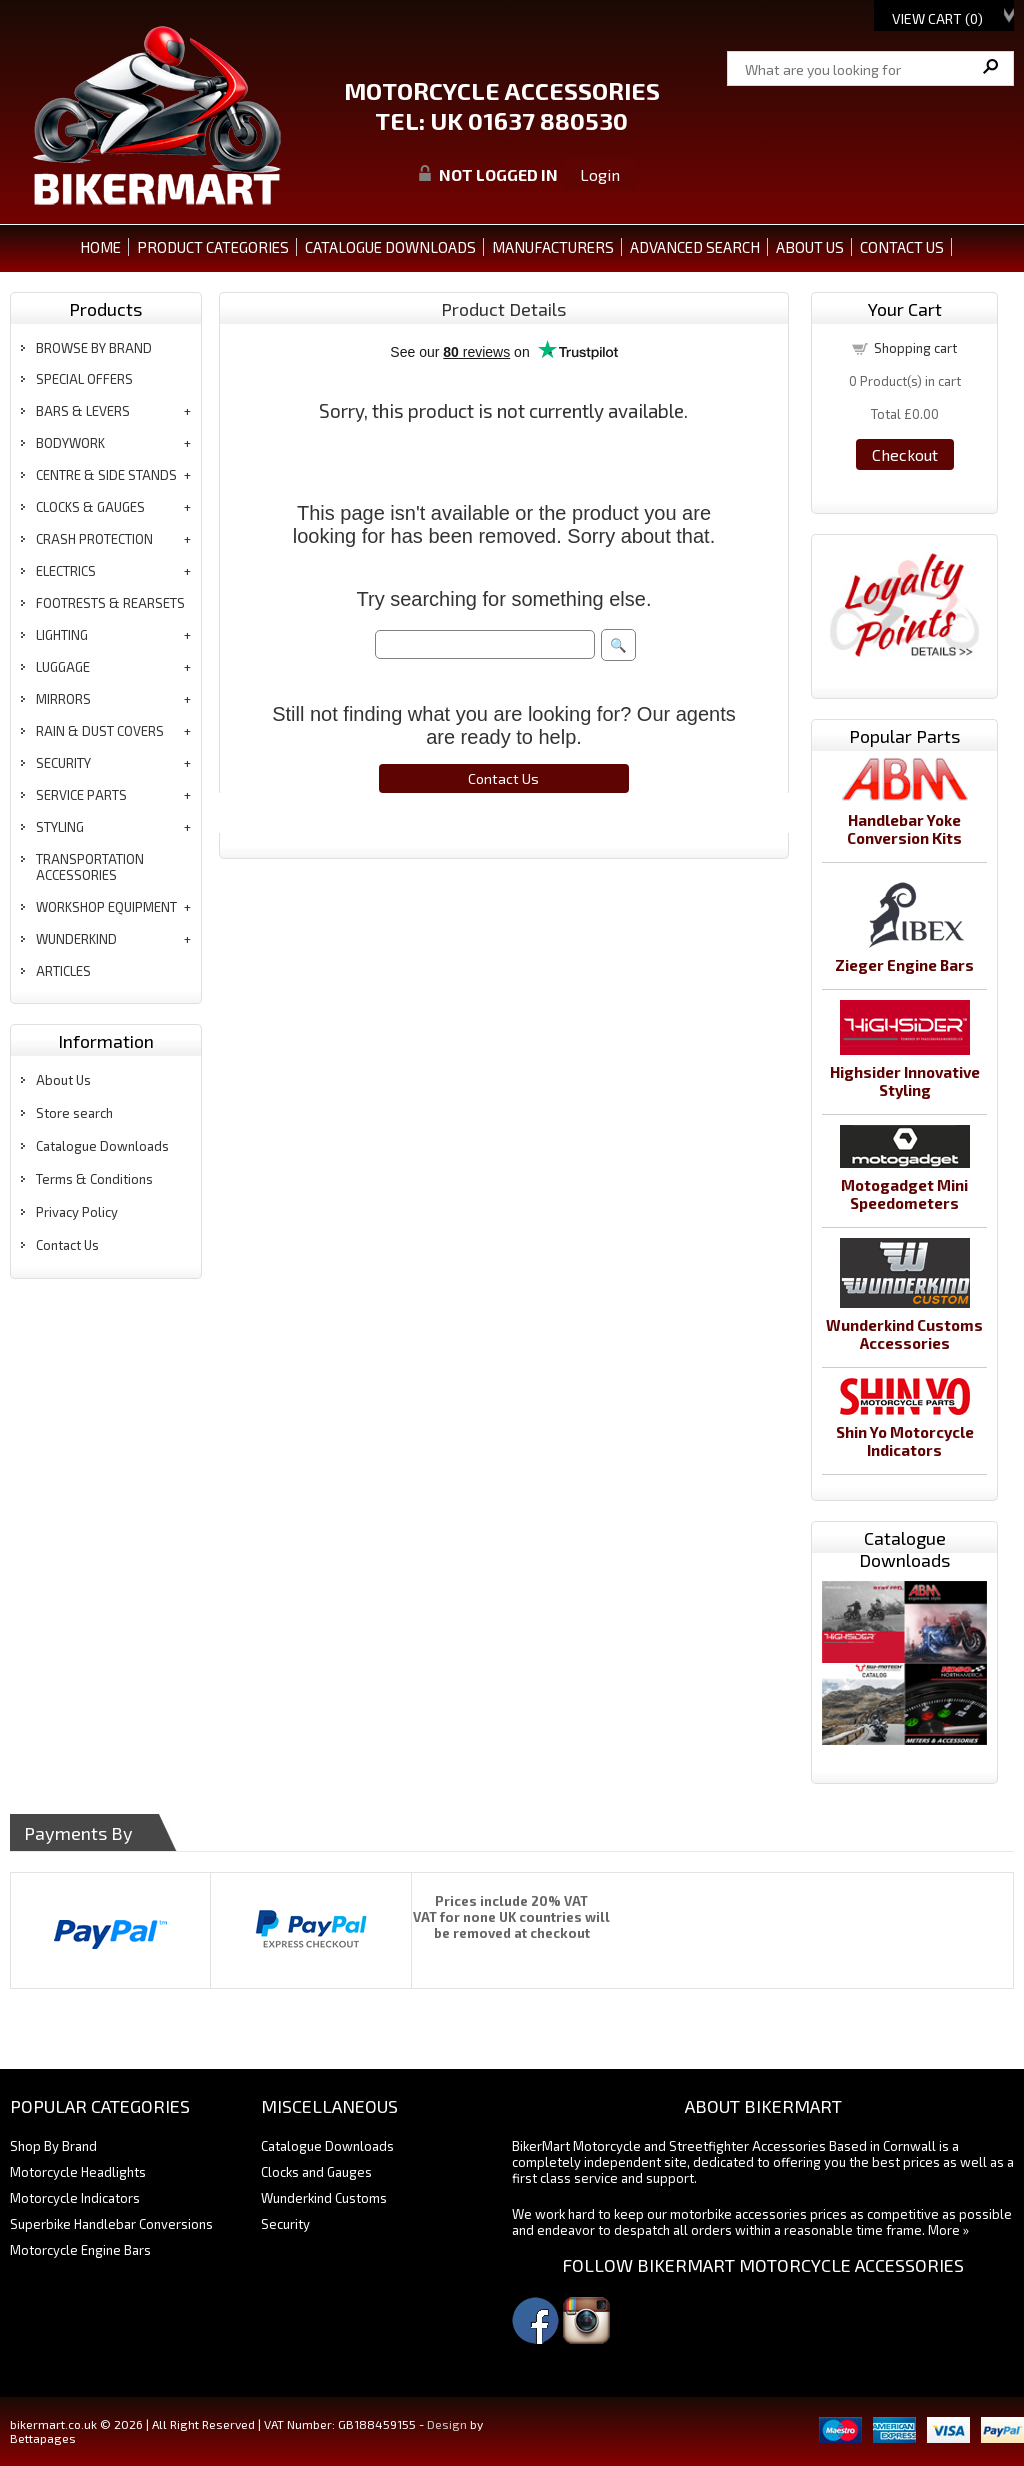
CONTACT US (902, 247)
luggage (63, 667)
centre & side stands (106, 475)
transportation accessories (90, 867)
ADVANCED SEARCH (695, 247)
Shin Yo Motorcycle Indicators (905, 1441)
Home (100, 247)
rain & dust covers (100, 731)
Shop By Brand (53, 2146)
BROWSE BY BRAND (94, 348)
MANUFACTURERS (553, 247)
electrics (66, 571)
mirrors (63, 699)
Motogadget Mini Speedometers (904, 1194)
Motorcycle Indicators (75, 2198)
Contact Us (67, 1245)
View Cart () (937, 18)
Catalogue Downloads (102, 1146)
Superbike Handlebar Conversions (111, 2224)
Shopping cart (915, 348)
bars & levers (83, 411)
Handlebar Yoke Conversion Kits (904, 829)
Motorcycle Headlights (78, 2172)
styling (60, 827)
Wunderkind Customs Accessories (904, 1334)
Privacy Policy (77, 1212)
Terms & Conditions (94, 1179)
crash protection (94, 539)
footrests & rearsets (110, 603)
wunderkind (76, 939)
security (63, 763)
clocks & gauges (90, 507)
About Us (63, 1080)
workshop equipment (106, 907)
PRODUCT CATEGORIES (213, 247)
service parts (81, 795)
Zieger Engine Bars (904, 965)
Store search (74, 1113)
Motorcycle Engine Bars (80, 2250)
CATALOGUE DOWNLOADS (390, 247)
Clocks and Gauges (316, 2172)
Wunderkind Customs (324, 2198)
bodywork (70, 443)
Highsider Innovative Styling (905, 1081)
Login (600, 174)
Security (285, 2224)
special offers (84, 379)
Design (447, 2424)
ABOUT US (810, 247)
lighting (62, 635)
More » (948, 2230)
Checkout (905, 454)
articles (63, 971)
